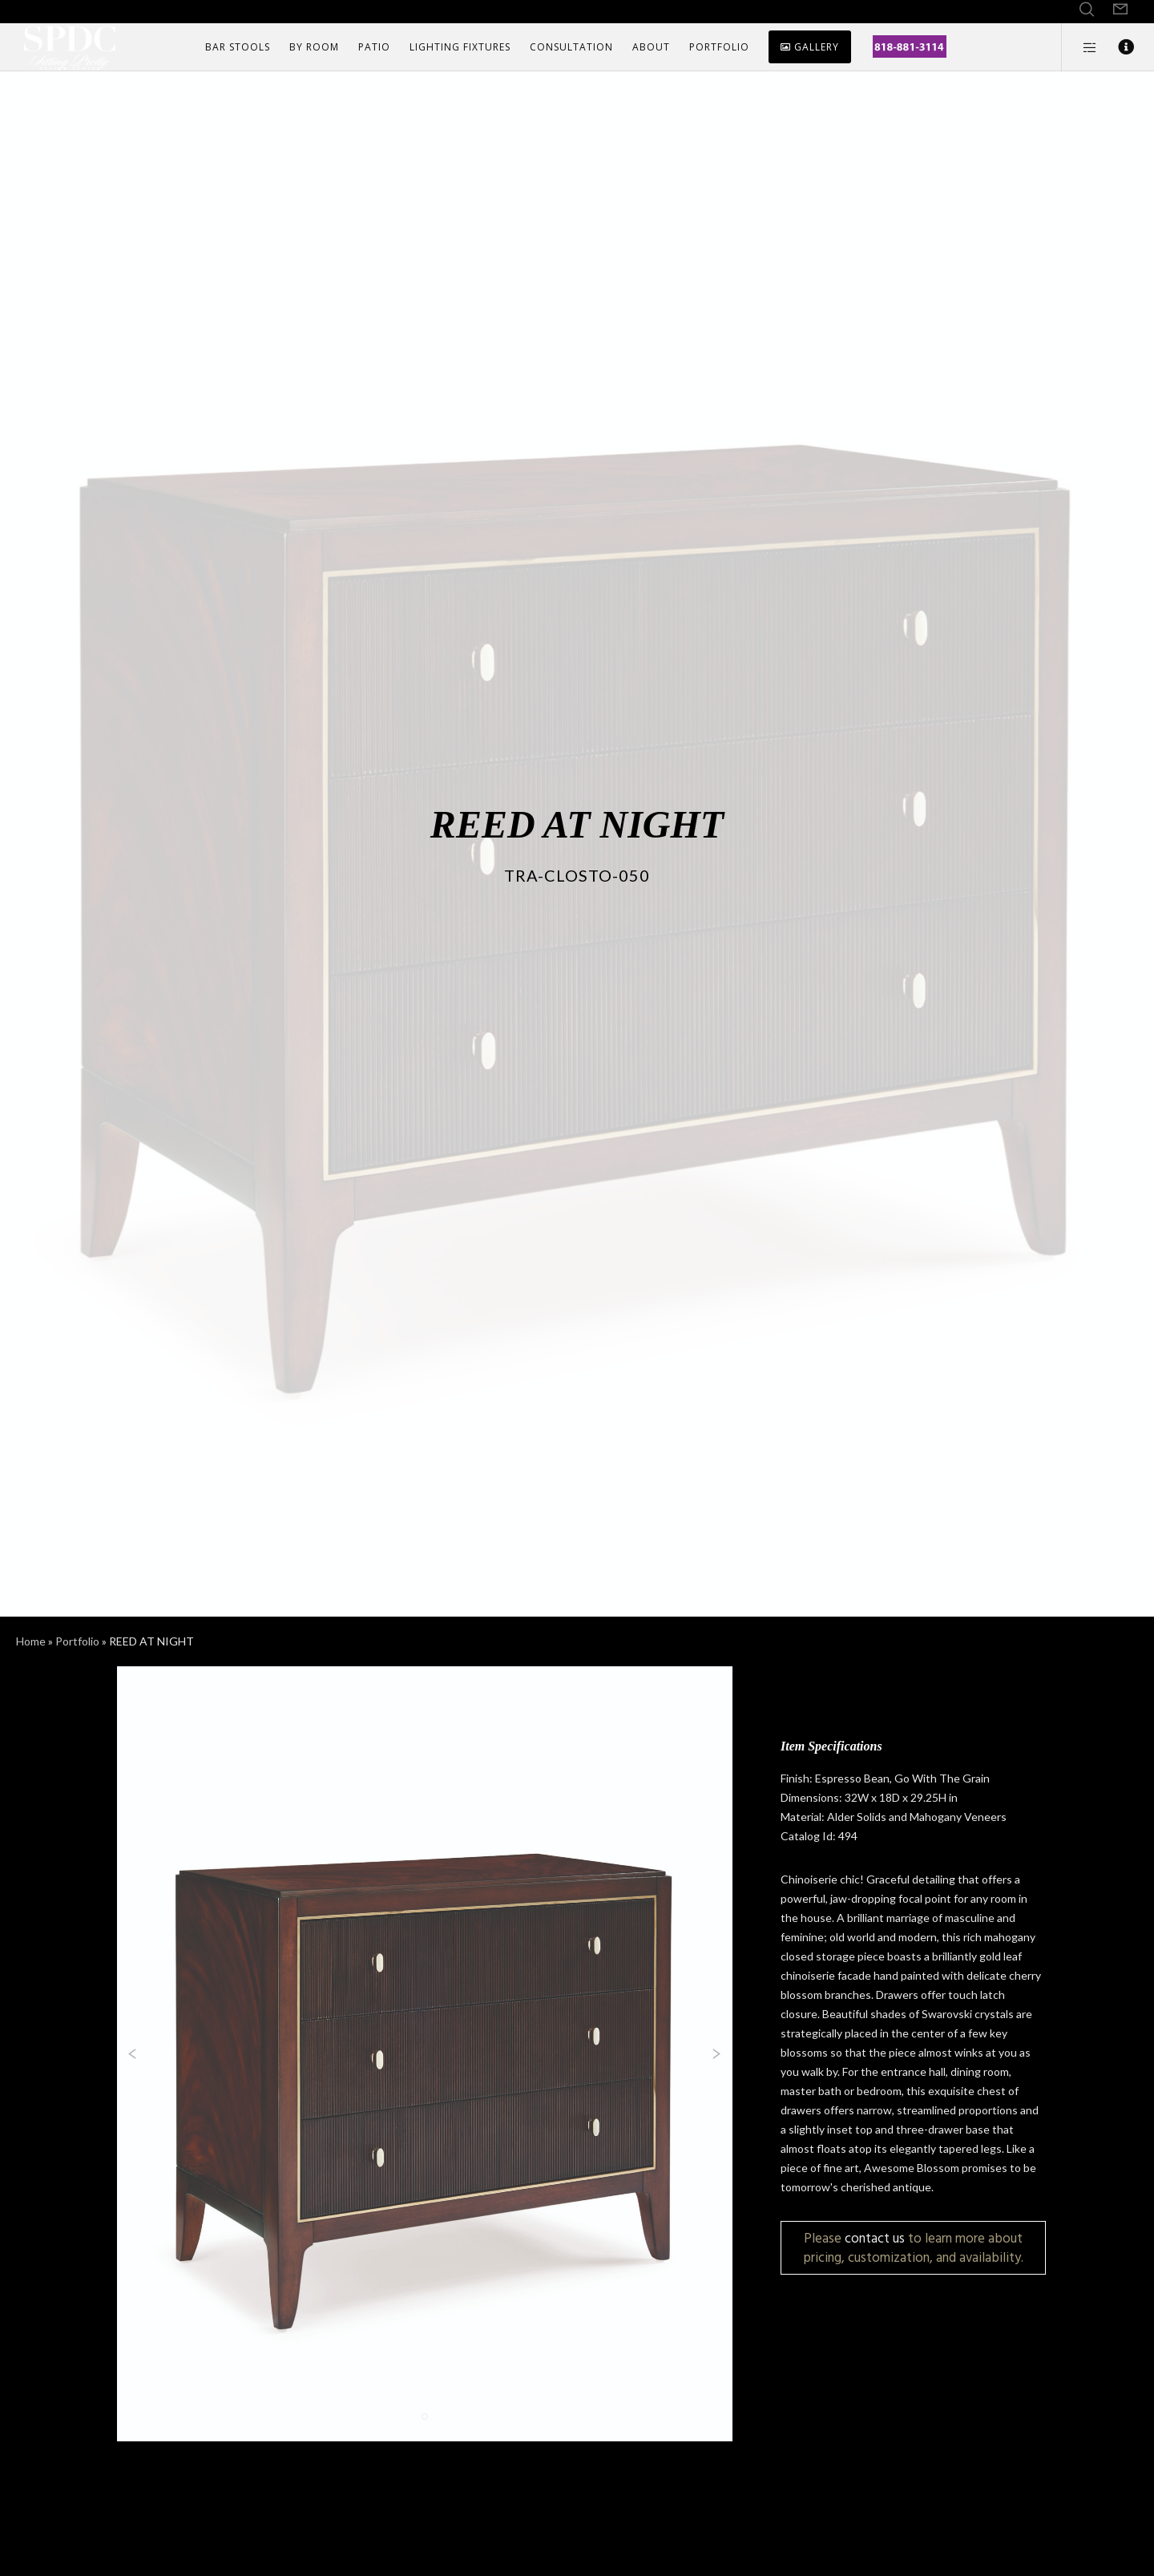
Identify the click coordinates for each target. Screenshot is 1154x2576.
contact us (875, 2238)
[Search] (1086, 9)
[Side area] (1080, 47)
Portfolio (77, 1641)
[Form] (1120, 9)
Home (31, 1641)
